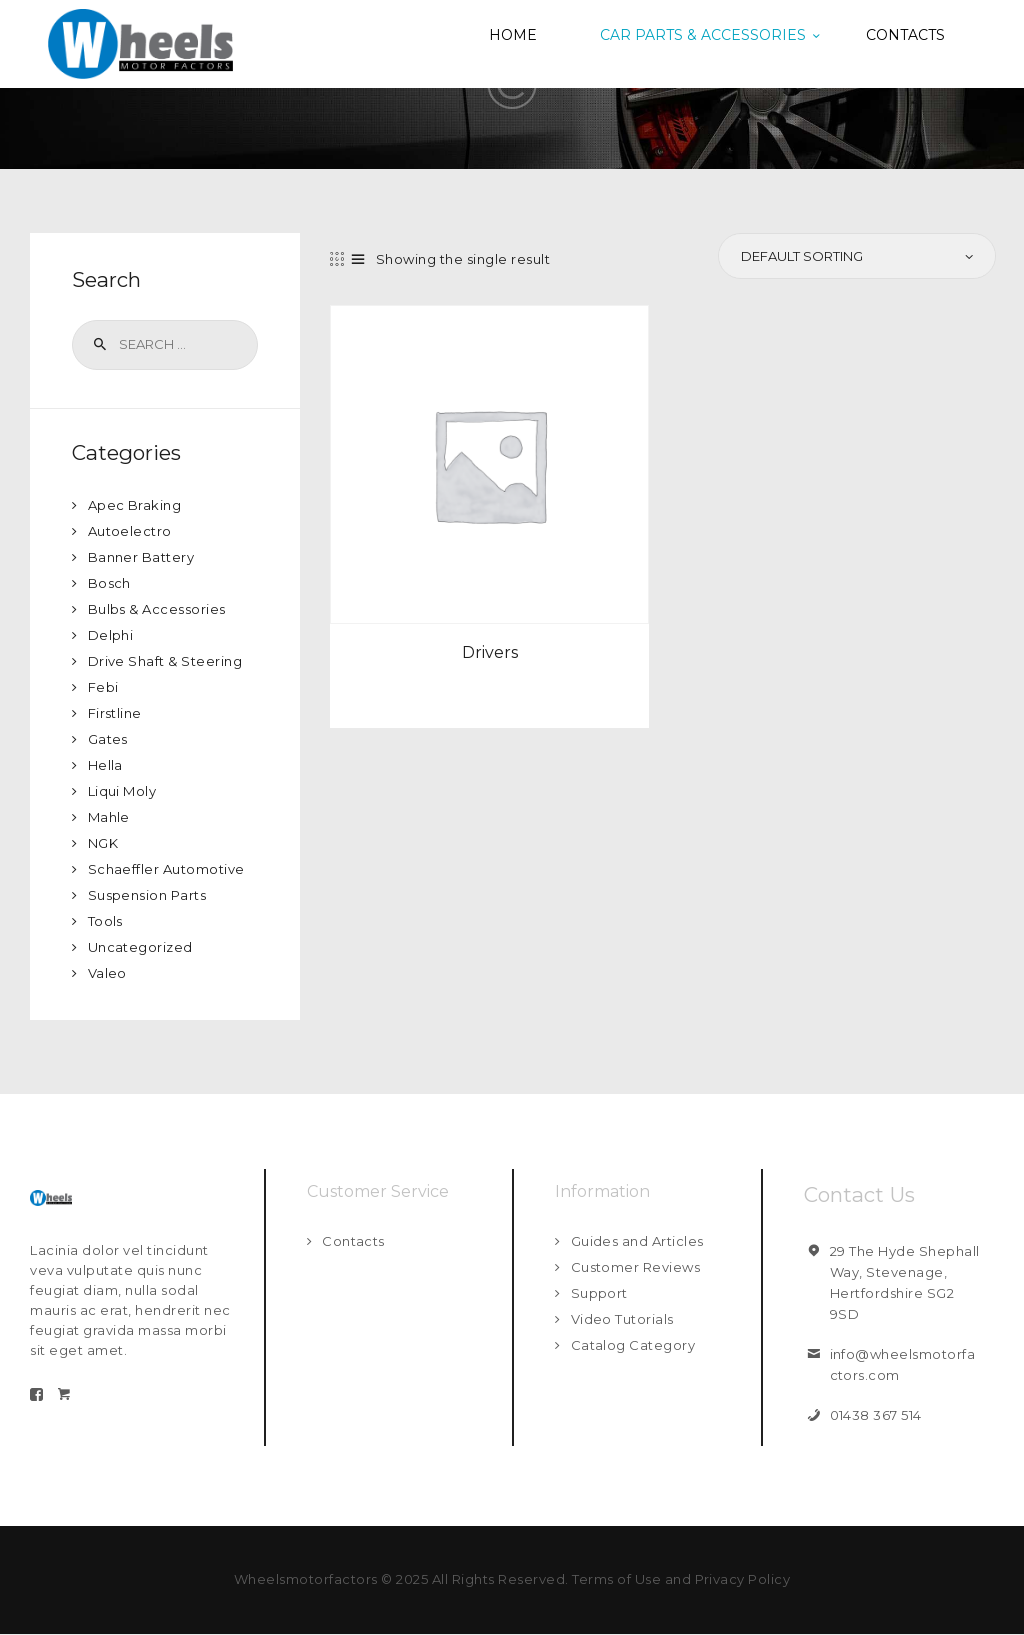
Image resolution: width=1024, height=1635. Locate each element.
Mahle (109, 817)
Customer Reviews (636, 1267)
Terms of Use (616, 1579)
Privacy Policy (743, 1579)
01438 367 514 (876, 1415)
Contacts (353, 1241)
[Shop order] (855, 256)
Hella (106, 765)
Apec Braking (135, 505)
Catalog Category (633, 1345)
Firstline (115, 713)
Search (98, 345)
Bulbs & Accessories (157, 609)
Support (600, 1293)
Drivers (490, 652)
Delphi (111, 635)
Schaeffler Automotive (167, 869)
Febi (103, 687)
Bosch (110, 583)
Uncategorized (141, 947)
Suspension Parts (147, 895)
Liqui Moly (122, 791)
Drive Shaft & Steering (165, 661)
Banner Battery (141, 557)
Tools (106, 921)
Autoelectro (130, 531)
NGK (103, 843)
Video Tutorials (623, 1319)
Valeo (108, 973)
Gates (108, 739)
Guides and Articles (638, 1241)
